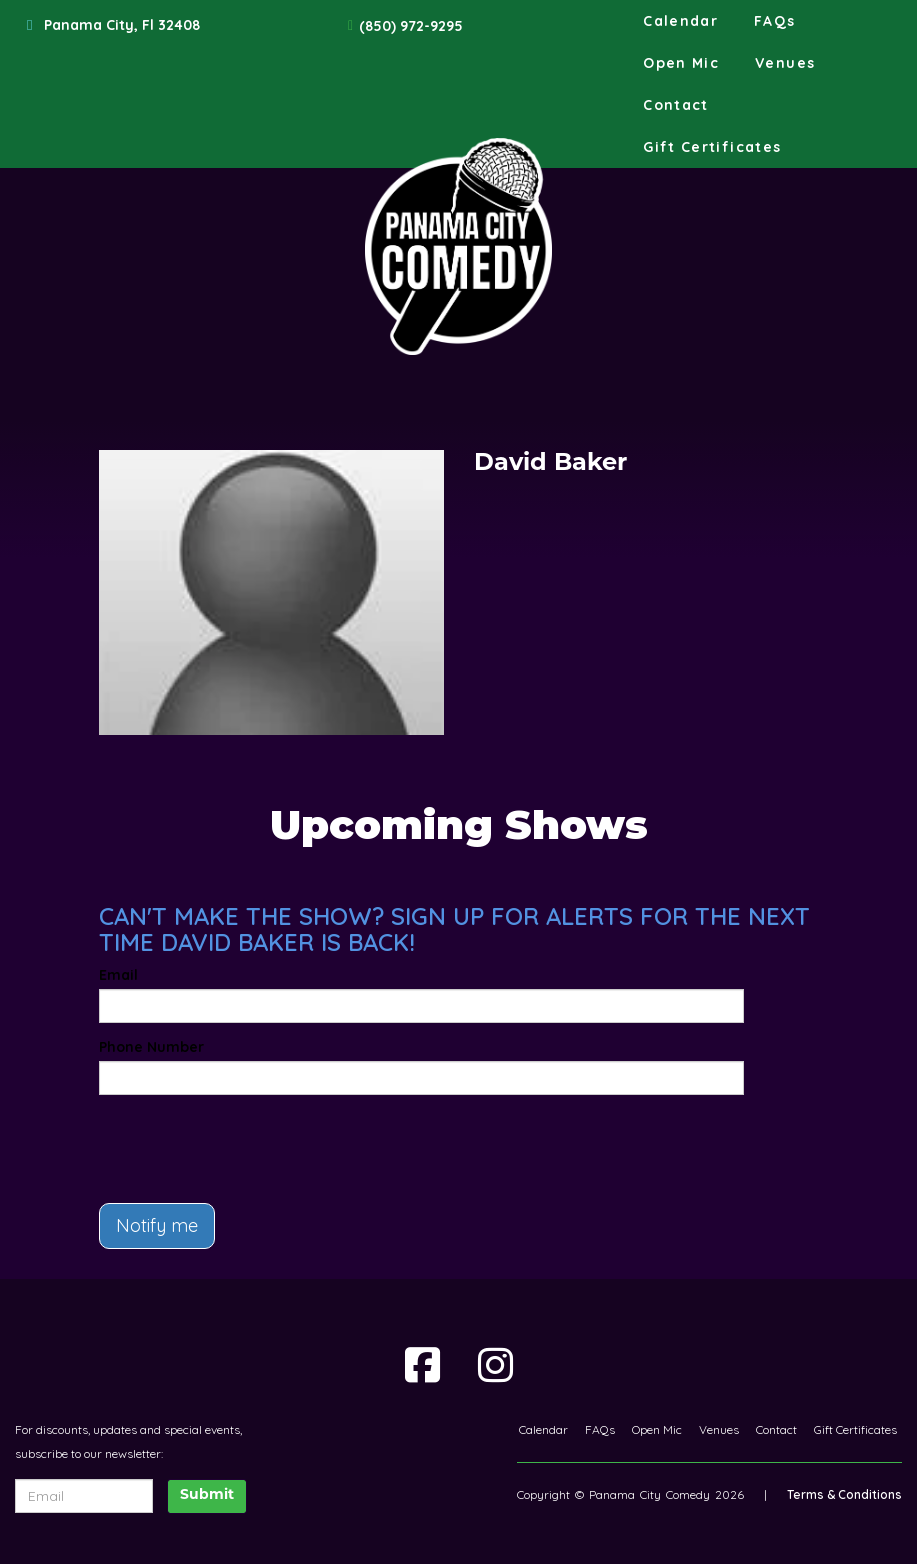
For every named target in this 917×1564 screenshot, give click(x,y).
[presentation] (216, 1140)
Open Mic (681, 63)
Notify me (157, 1225)
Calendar (680, 21)
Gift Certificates (712, 147)
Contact (676, 105)
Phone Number (151, 1047)
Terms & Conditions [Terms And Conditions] (844, 1494)
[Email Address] (84, 1496)
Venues (785, 63)
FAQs (774, 21)
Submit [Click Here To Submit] (207, 1495)
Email (118, 975)
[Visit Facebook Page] (422, 1365)
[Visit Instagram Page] (495, 1365)
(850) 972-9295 (411, 26)
